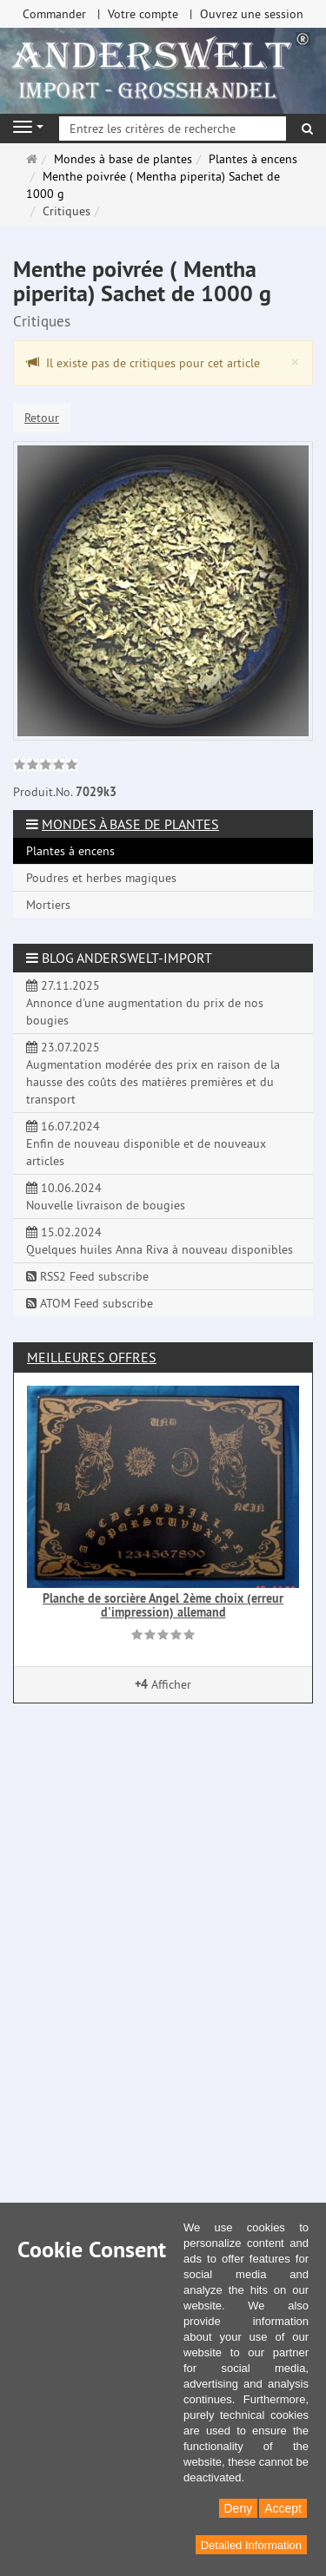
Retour (41, 417)
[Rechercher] (307, 128)
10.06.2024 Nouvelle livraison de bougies (105, 1196)
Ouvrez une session (251, 14)
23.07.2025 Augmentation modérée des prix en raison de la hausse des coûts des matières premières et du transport (153, 1073)
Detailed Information (251, 2545)
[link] (45, 766)
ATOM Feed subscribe (89, 1303)
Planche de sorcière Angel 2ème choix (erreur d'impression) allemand (163, 1605)
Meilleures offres (91, 1357)
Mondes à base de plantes (130, 824)
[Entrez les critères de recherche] (173, 128)
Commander (54, 14)
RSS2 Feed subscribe (87, 1276)
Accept (283, 2508)
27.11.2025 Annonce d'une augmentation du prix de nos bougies (144, 1003)
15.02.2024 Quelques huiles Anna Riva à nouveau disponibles (159, 1240)
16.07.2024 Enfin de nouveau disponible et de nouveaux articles (146, 1143)
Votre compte (143, 14)
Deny (238, 2508)
